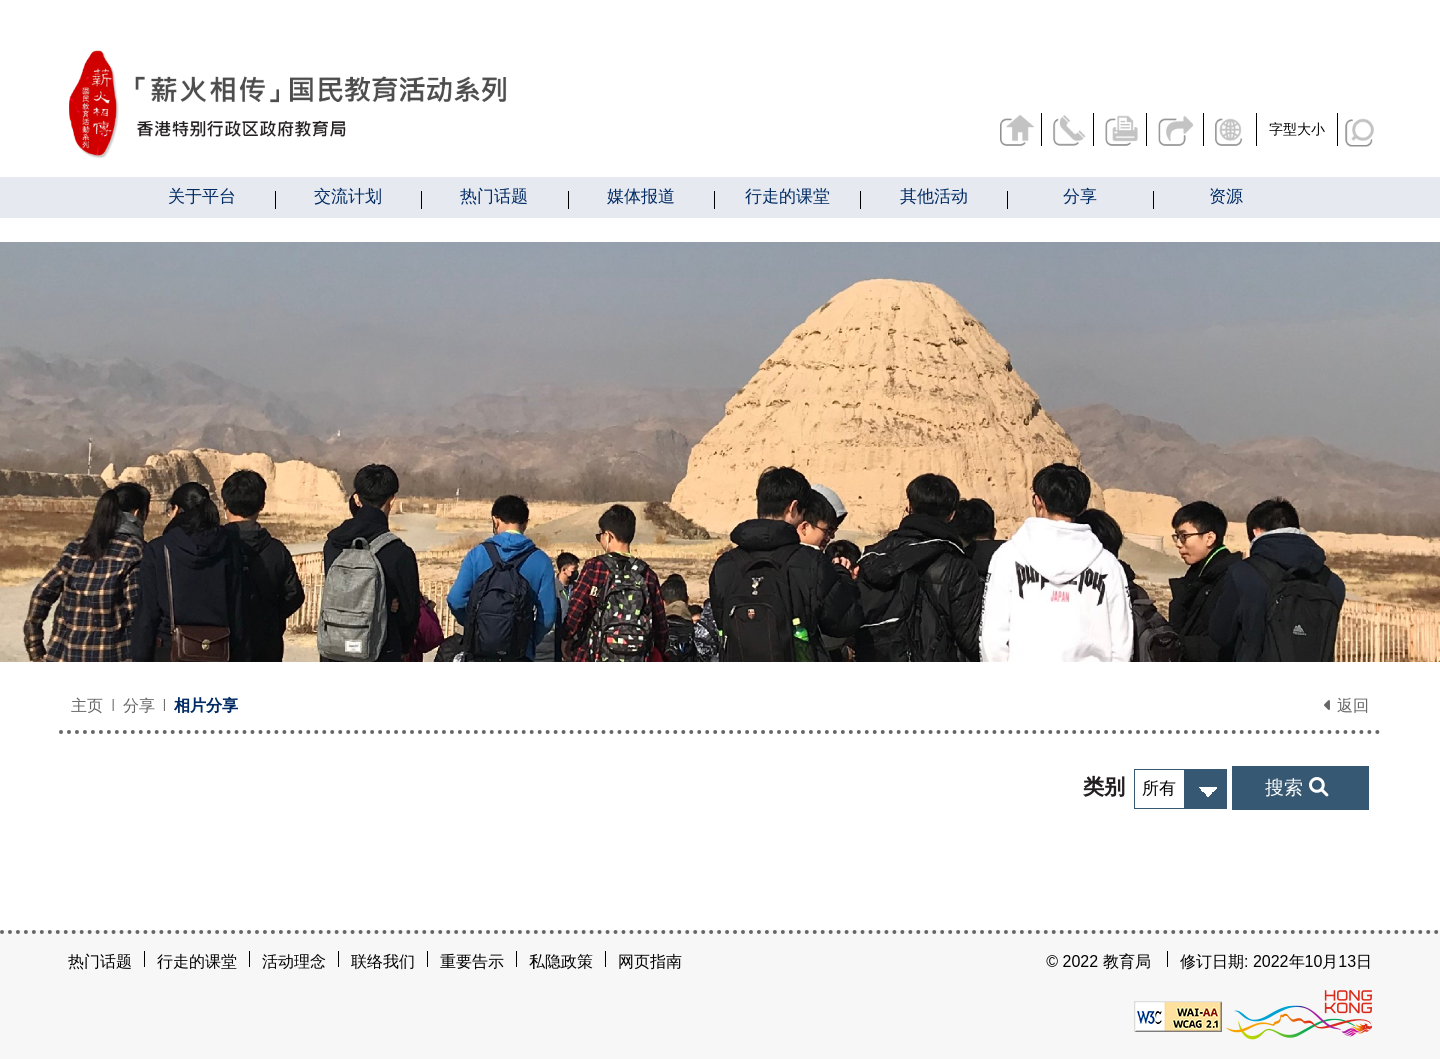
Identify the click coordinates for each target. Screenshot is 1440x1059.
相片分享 (206, 705)
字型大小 (1297, 129)
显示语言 (1232, 129)
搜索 (1296, 787)
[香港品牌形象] (1299, 1014)
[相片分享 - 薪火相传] (398, 104)
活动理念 (294, 961)
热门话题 (100, 961)
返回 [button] (1346, 705)
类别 (1104, 786)
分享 (1176, 129)
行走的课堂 (197, 961)
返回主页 (1017, 129)
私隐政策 (561, 961)
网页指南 (650, 961)
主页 (87, 705)
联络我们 (1070, 129)
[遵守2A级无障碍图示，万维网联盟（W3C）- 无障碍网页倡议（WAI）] (1178, 1014)
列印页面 (1123, 129)
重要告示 (472, 961)
